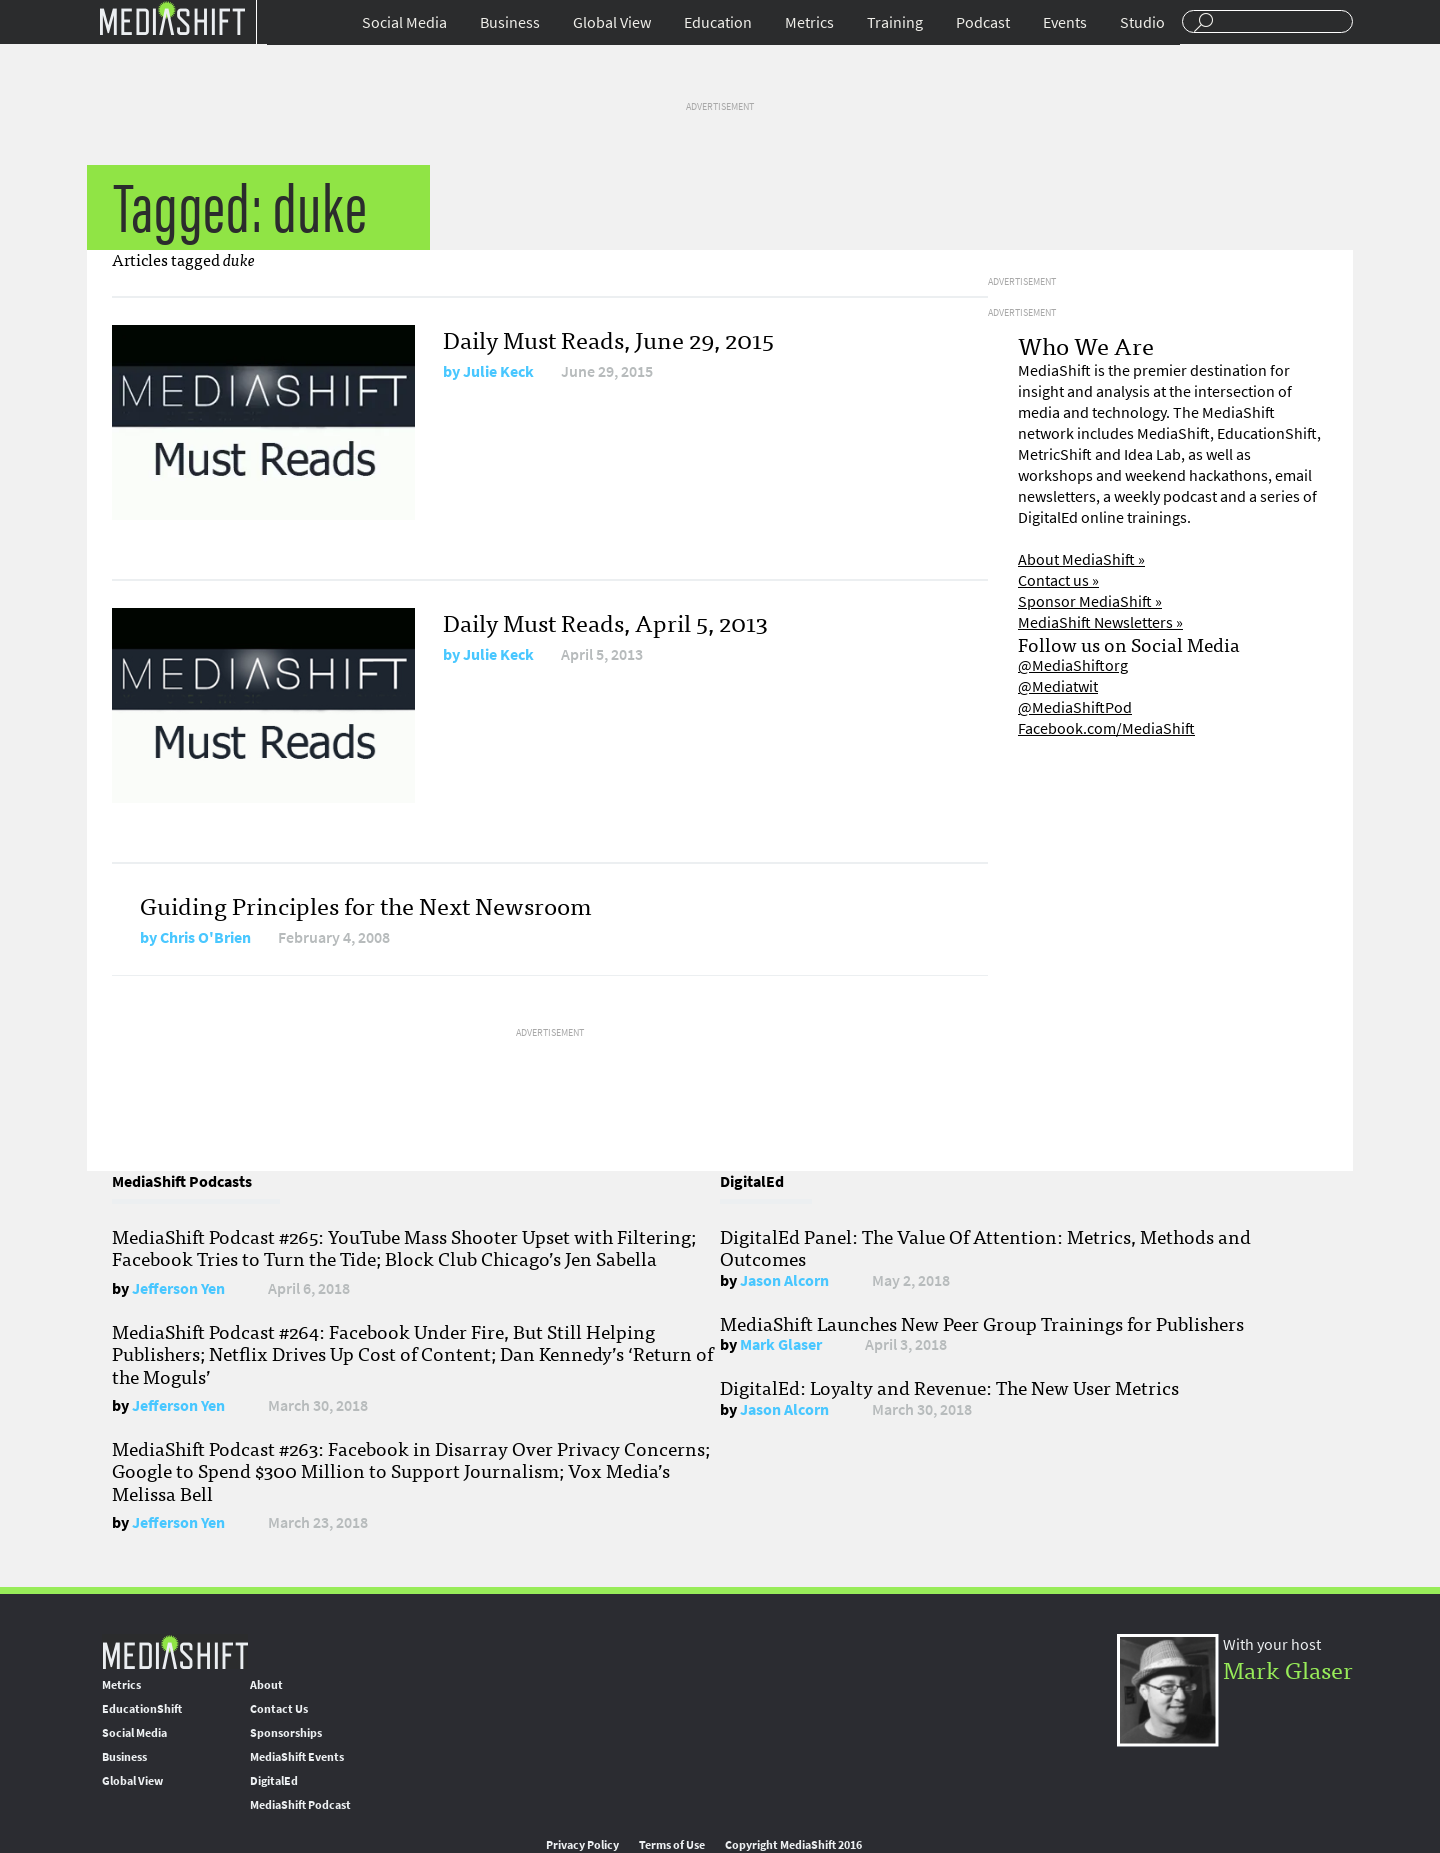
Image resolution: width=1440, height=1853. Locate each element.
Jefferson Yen (178, 1288)
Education (718, 22)
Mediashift (172, 17)
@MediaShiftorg (1073, 665)
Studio (1142, 22)
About (266, 1685)
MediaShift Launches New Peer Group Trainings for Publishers (982, 1323)
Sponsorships (286, 1733)
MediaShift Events (297, 1757)
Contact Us (279, 1709)
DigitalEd (274, 1781)
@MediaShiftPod (1075, 707)
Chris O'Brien (205, 937)
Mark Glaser (781, 1344)
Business (510, 22)
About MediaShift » (1081, 559)
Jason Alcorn (784, 1280)
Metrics (809, 22)
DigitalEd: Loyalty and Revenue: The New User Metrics (949, 1387)
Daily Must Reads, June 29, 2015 (608, 338)
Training (895, 22)
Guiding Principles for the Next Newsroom (366, 904)
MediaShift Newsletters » (1100, 622)
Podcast (983, 22)
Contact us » (1058, 580)
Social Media (404, 22)
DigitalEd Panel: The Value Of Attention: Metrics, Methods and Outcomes (985, 1247)
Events (1065, 22)
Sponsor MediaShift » (1090, 601)
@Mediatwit (1058, 686)
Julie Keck (498, 371)
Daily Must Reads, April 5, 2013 (605, 621)
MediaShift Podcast (300, 1805)
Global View (612, 22)
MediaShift (175, 1651)
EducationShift (142, 1709)
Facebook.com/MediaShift (1106, 728)
